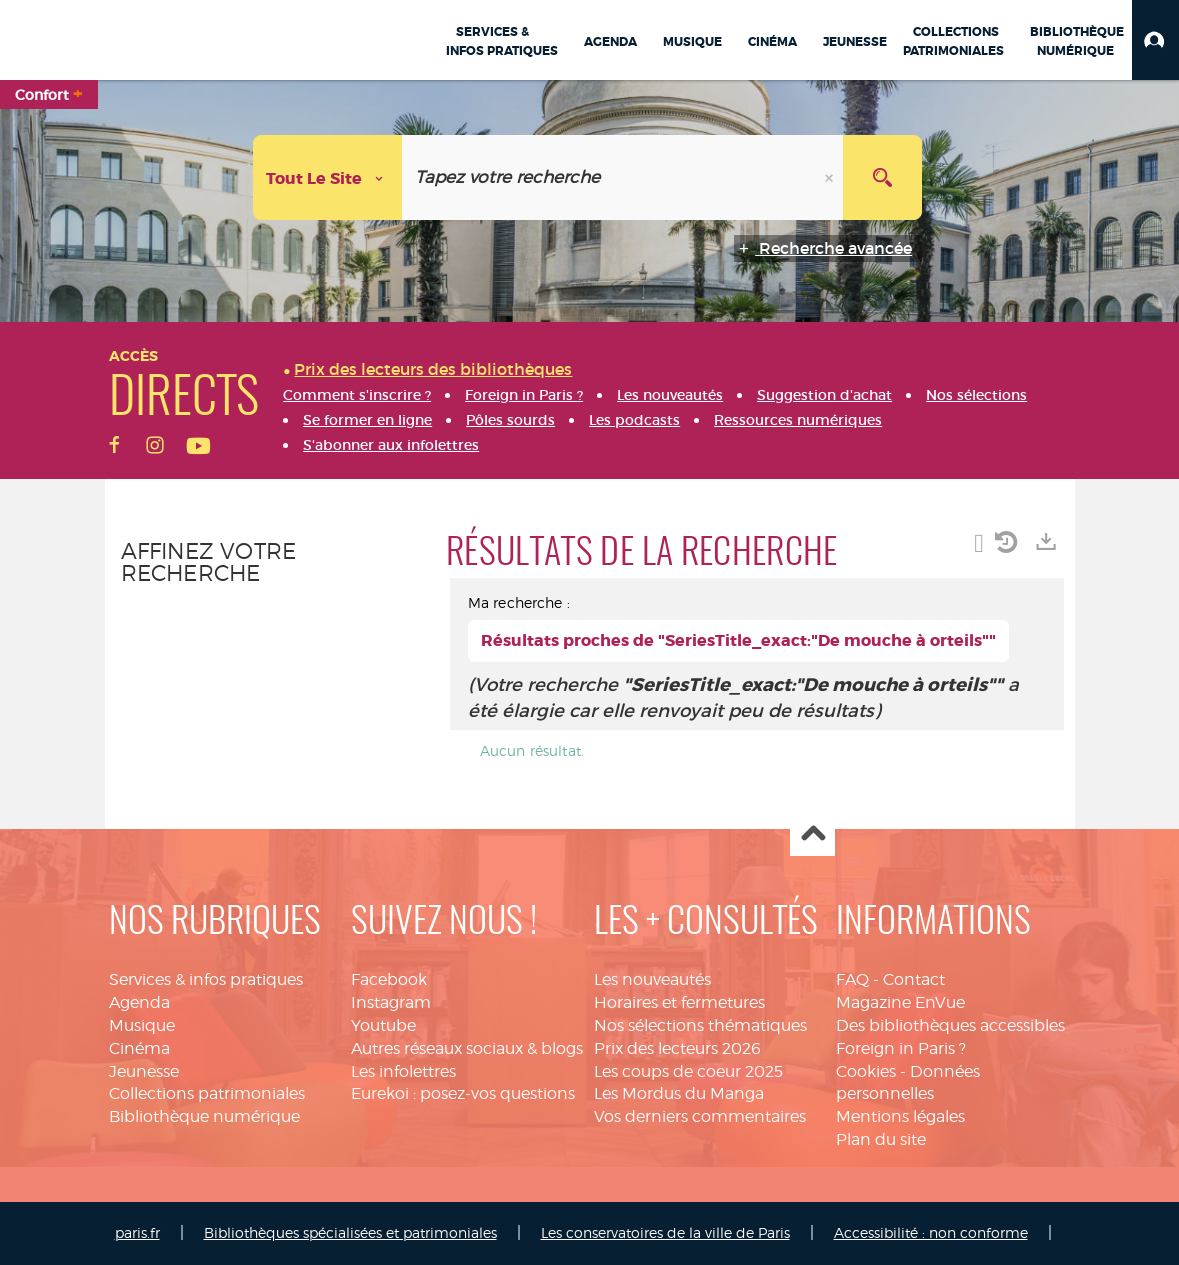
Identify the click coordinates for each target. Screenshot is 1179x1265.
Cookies (866, 1071)
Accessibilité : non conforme (931, 1232)
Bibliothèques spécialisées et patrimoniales (350, 1232)
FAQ (852, 979)
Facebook (389, 979)
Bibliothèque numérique (204, 1116)
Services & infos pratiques (206, 979)
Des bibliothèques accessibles (950, 1025)
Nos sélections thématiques (700, 1025)
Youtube (383, 1025)
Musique (142, 1025)
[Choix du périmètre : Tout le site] (328, 177)
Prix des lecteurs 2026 (677, 1048)
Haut (812, 834)
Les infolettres (403, 1071)
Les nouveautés (652, 979)
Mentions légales (900, 1116)
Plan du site (881, 1139)
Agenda (139, 1002)
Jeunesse (144, 1071)
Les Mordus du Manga (679, 1093)
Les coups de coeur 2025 (688, 1071)
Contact (914, 979)
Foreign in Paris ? (901, 1048)
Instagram (391, 1002)
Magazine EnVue (900, 1002)
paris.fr (137, 1232)
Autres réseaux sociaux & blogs (467, 1048)
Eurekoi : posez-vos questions (463, 1093)
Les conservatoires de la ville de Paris (665, 1232)
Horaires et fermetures (679, 1002)
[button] (1155, 40)
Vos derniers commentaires (700, 1116)
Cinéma (139, 1048)
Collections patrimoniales (207, 1093)
